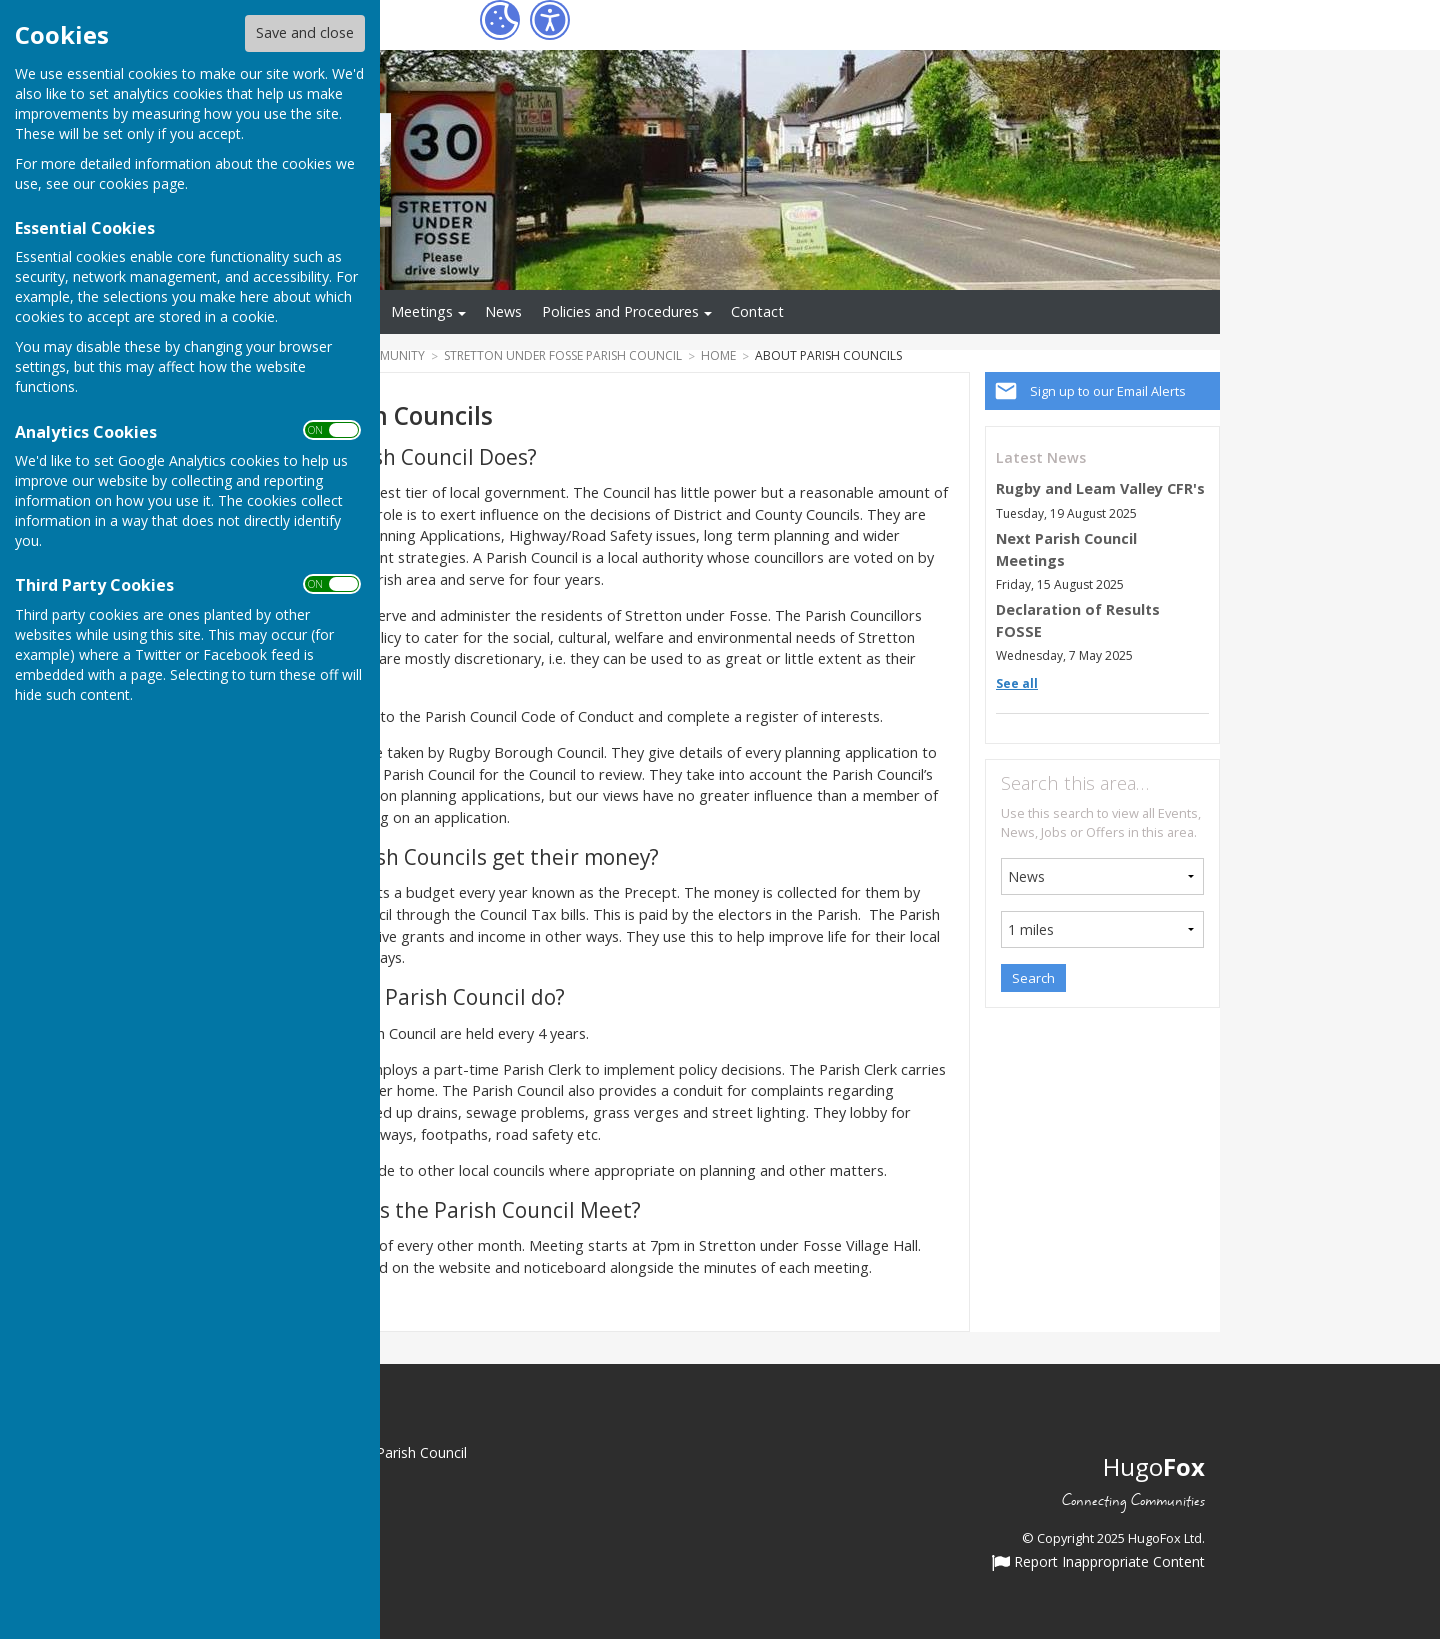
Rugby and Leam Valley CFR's (1100, 488)
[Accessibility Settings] (550, 20)
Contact (757, 311)
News (503, 311)
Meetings (422, 311)
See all (1017, 683)
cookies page (142, 183)
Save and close (305, 32)
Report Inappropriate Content (1098, 1563)
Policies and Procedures (620, 311)
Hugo (1154, 1466)
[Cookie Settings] (500, 20)
